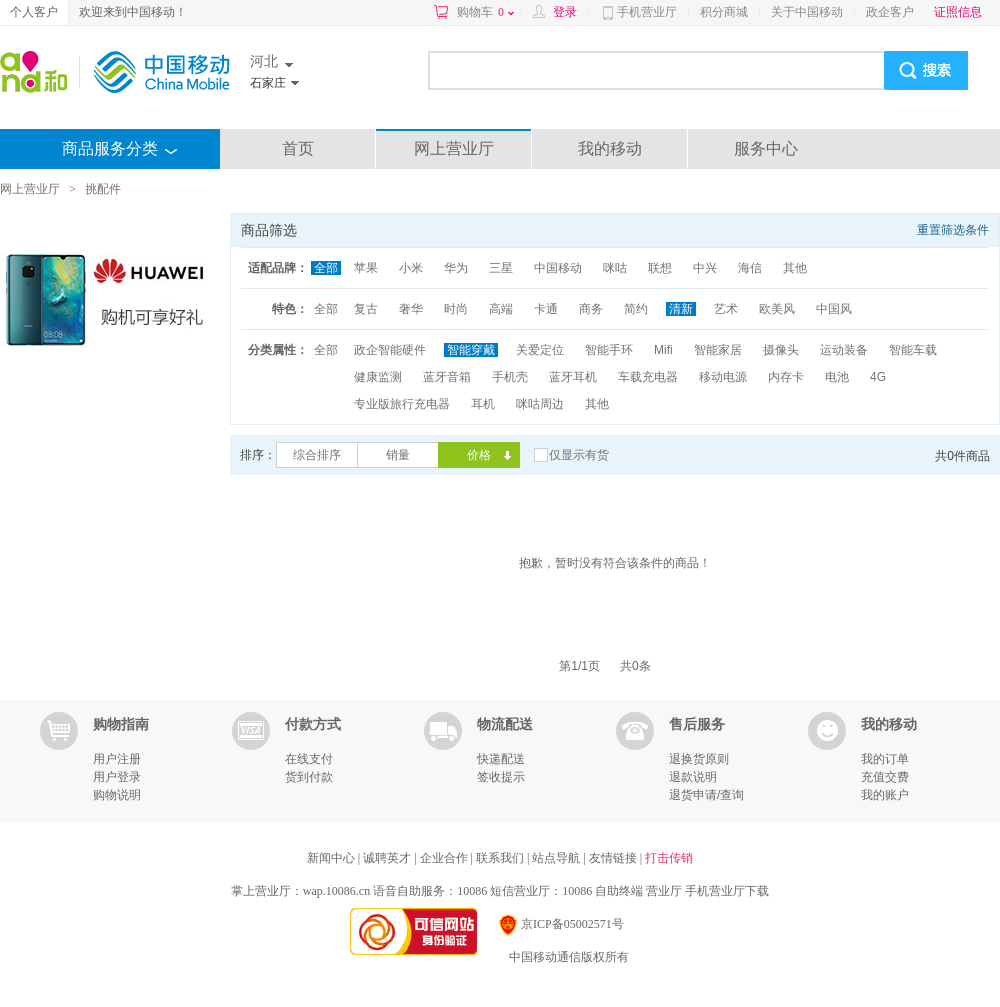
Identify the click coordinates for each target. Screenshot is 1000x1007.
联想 (660, 268)
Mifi (663, 350)
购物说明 (117, 795)
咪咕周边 (540, 404)
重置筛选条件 (953, 230)
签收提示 (501, 777)
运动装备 (844, 350)
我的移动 (610, 148)
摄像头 (781, 350)
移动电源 (723, 377)
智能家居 (718, 350)
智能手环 (609, 350)
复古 (366, 309)
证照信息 (958, 12)
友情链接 (614, 858)
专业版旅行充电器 (402, 404)
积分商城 (724, 12)
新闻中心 (332, 858)
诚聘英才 (388, 858)
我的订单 (885, 759)
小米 (411, 268)
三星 (501, 268)
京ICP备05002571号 (560, 924)
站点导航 (557, 858)
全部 (326, 268)
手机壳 (510, 377)
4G (878, 377)
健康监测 (378, 377)
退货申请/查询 (706, 795)
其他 (795, 268)
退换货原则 (699, 759)
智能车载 (913, 350)
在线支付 (309, 759)
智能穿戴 (471, 350)
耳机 (483, 404)
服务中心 (766, 148)
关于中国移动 (807, 12)
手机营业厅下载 (727, 891)
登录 (565, 12)
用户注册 (117, 759)
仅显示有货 (579, 455)
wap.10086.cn (336, 891)
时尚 (456, 309)
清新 (681, 309)
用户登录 (117, 777)
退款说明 (693, 777)
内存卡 (786, 377)
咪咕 (615, 268)
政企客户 (890, 12)
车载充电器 (648, 377)
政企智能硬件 (390, 350)
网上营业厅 (454, 148)
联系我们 (501, 858)
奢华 (411, 309)
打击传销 (669, 858)
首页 (298, 148)
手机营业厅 (647, 12)
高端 (501, 309)
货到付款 (309, 777)
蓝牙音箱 (447, 377)
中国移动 (558, 268)
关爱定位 (540, 350)
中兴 (705, 268)
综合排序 (317, 455)
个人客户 (34, 12)
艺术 (726, 309)
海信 (750, 268)
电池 (837, 377)
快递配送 (501, 759)
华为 (456, 268)
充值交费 (885, 777)
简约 (636, 309)
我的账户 (885, 795)
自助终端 (619, 891)
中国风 (834, 309)
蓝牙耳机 (573, 377)
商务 (591, 309)
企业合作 (445, 858)
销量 (398, 455)
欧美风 (777, 309)
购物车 (485, 12)
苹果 (366, 268)
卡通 (546, 309)
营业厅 (664, 891)
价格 (479, 455)
